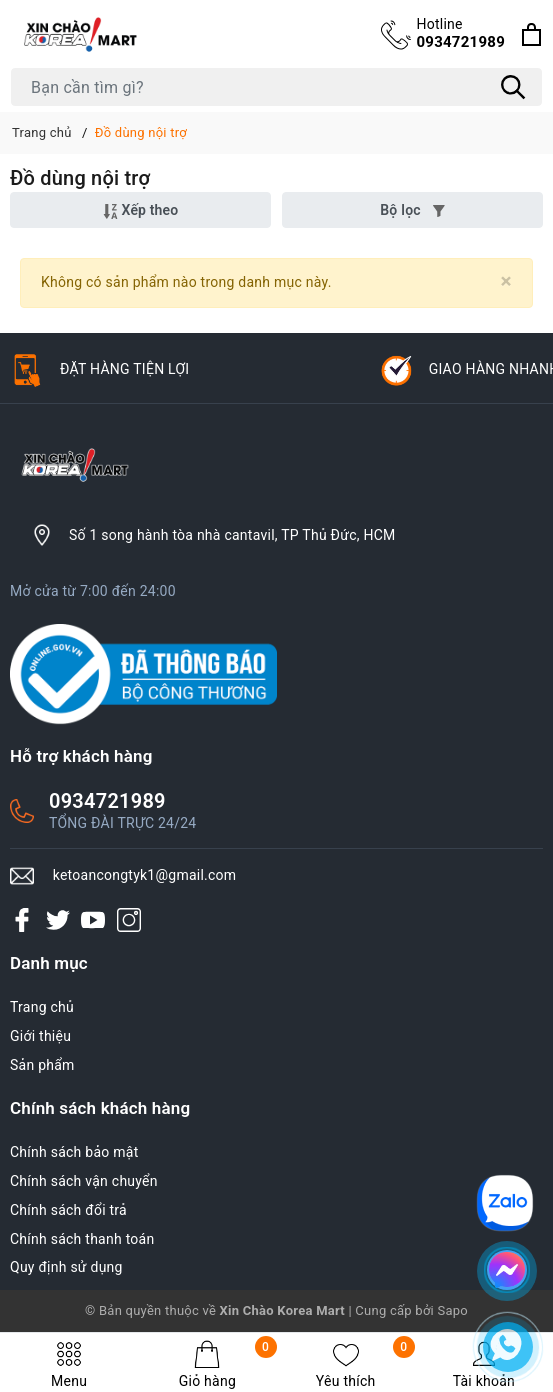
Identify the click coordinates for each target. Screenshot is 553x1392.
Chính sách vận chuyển (84, 1181)
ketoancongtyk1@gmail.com (145, 875)
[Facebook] (22, 920)
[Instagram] (129, 920)
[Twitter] (58, 920)
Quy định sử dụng (66, 1267)
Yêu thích (365, 1364)
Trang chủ (42, 1007)
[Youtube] (93, 920)
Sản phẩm (42, 1065)
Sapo (452, 1310)
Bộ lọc (412, 210)
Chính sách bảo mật (74, 1152)
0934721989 (460, 33)
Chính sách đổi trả (68, 1210)
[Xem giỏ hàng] (531, 34)
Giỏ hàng (228, 1364)
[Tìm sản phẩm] (276, 87)
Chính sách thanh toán (82, 1239)
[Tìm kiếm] (513, 87)
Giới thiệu (40, 1036)
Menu (69, 1364)
